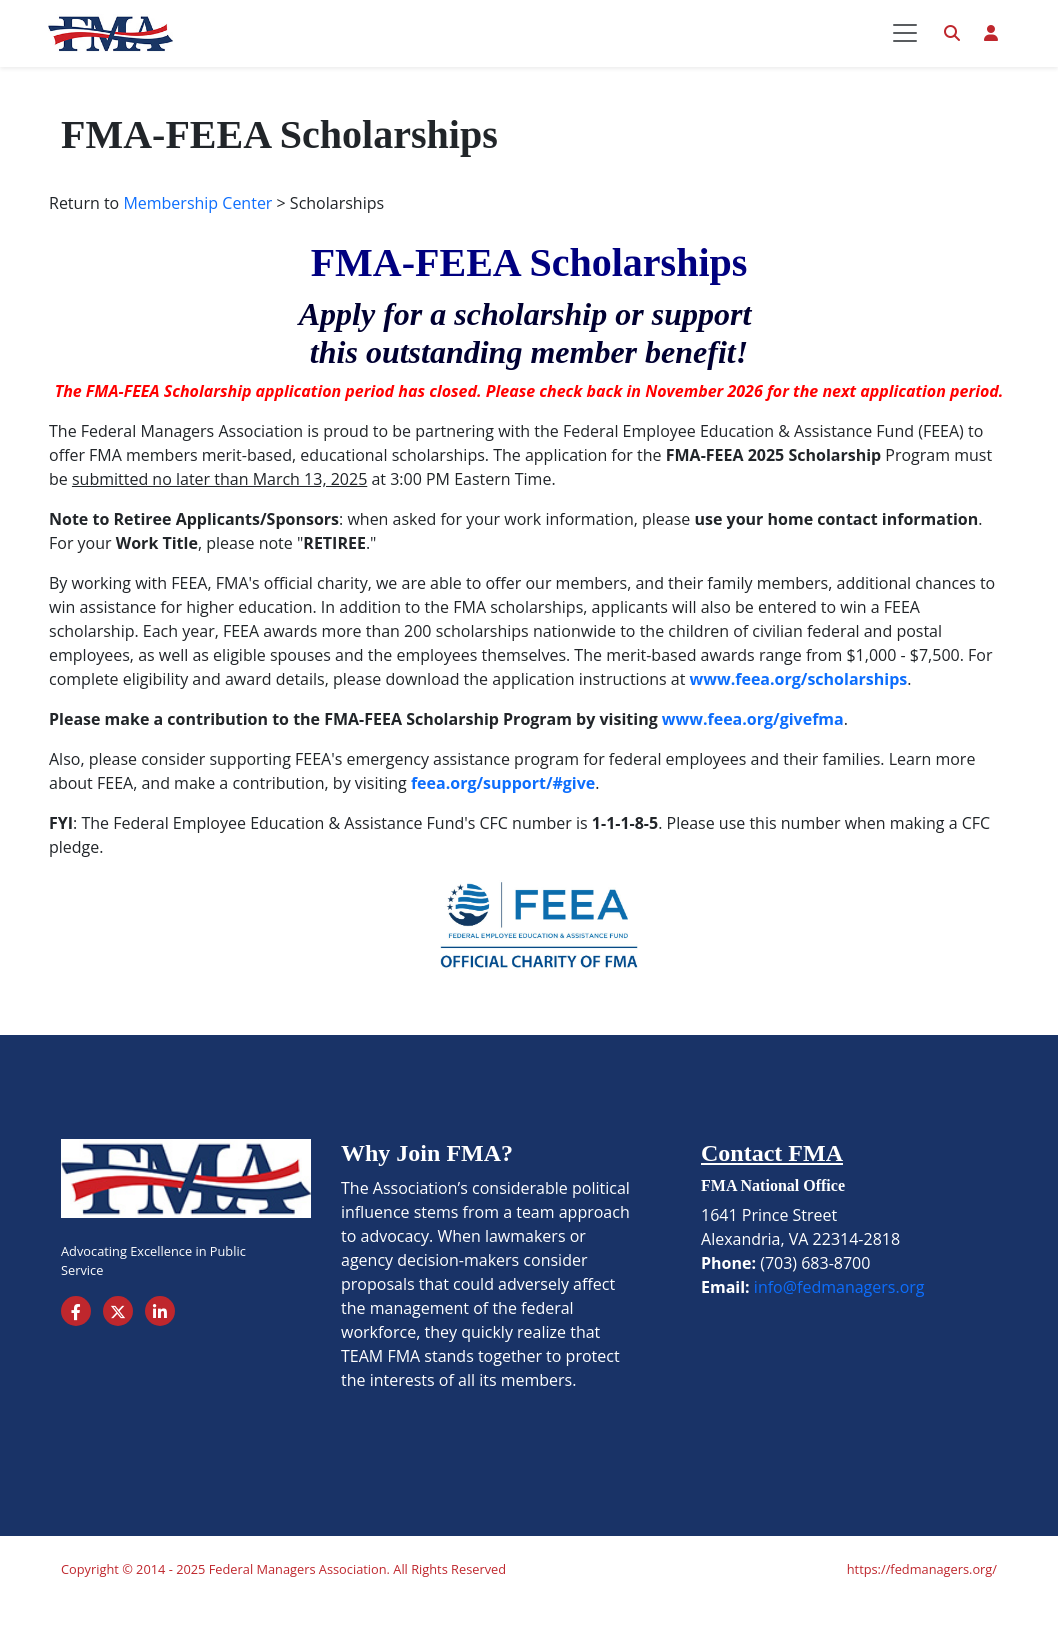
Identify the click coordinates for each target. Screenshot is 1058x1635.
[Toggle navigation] (905, 49)
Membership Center (197, 234)
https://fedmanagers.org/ (922, 1601)
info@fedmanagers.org (839, 1319)
